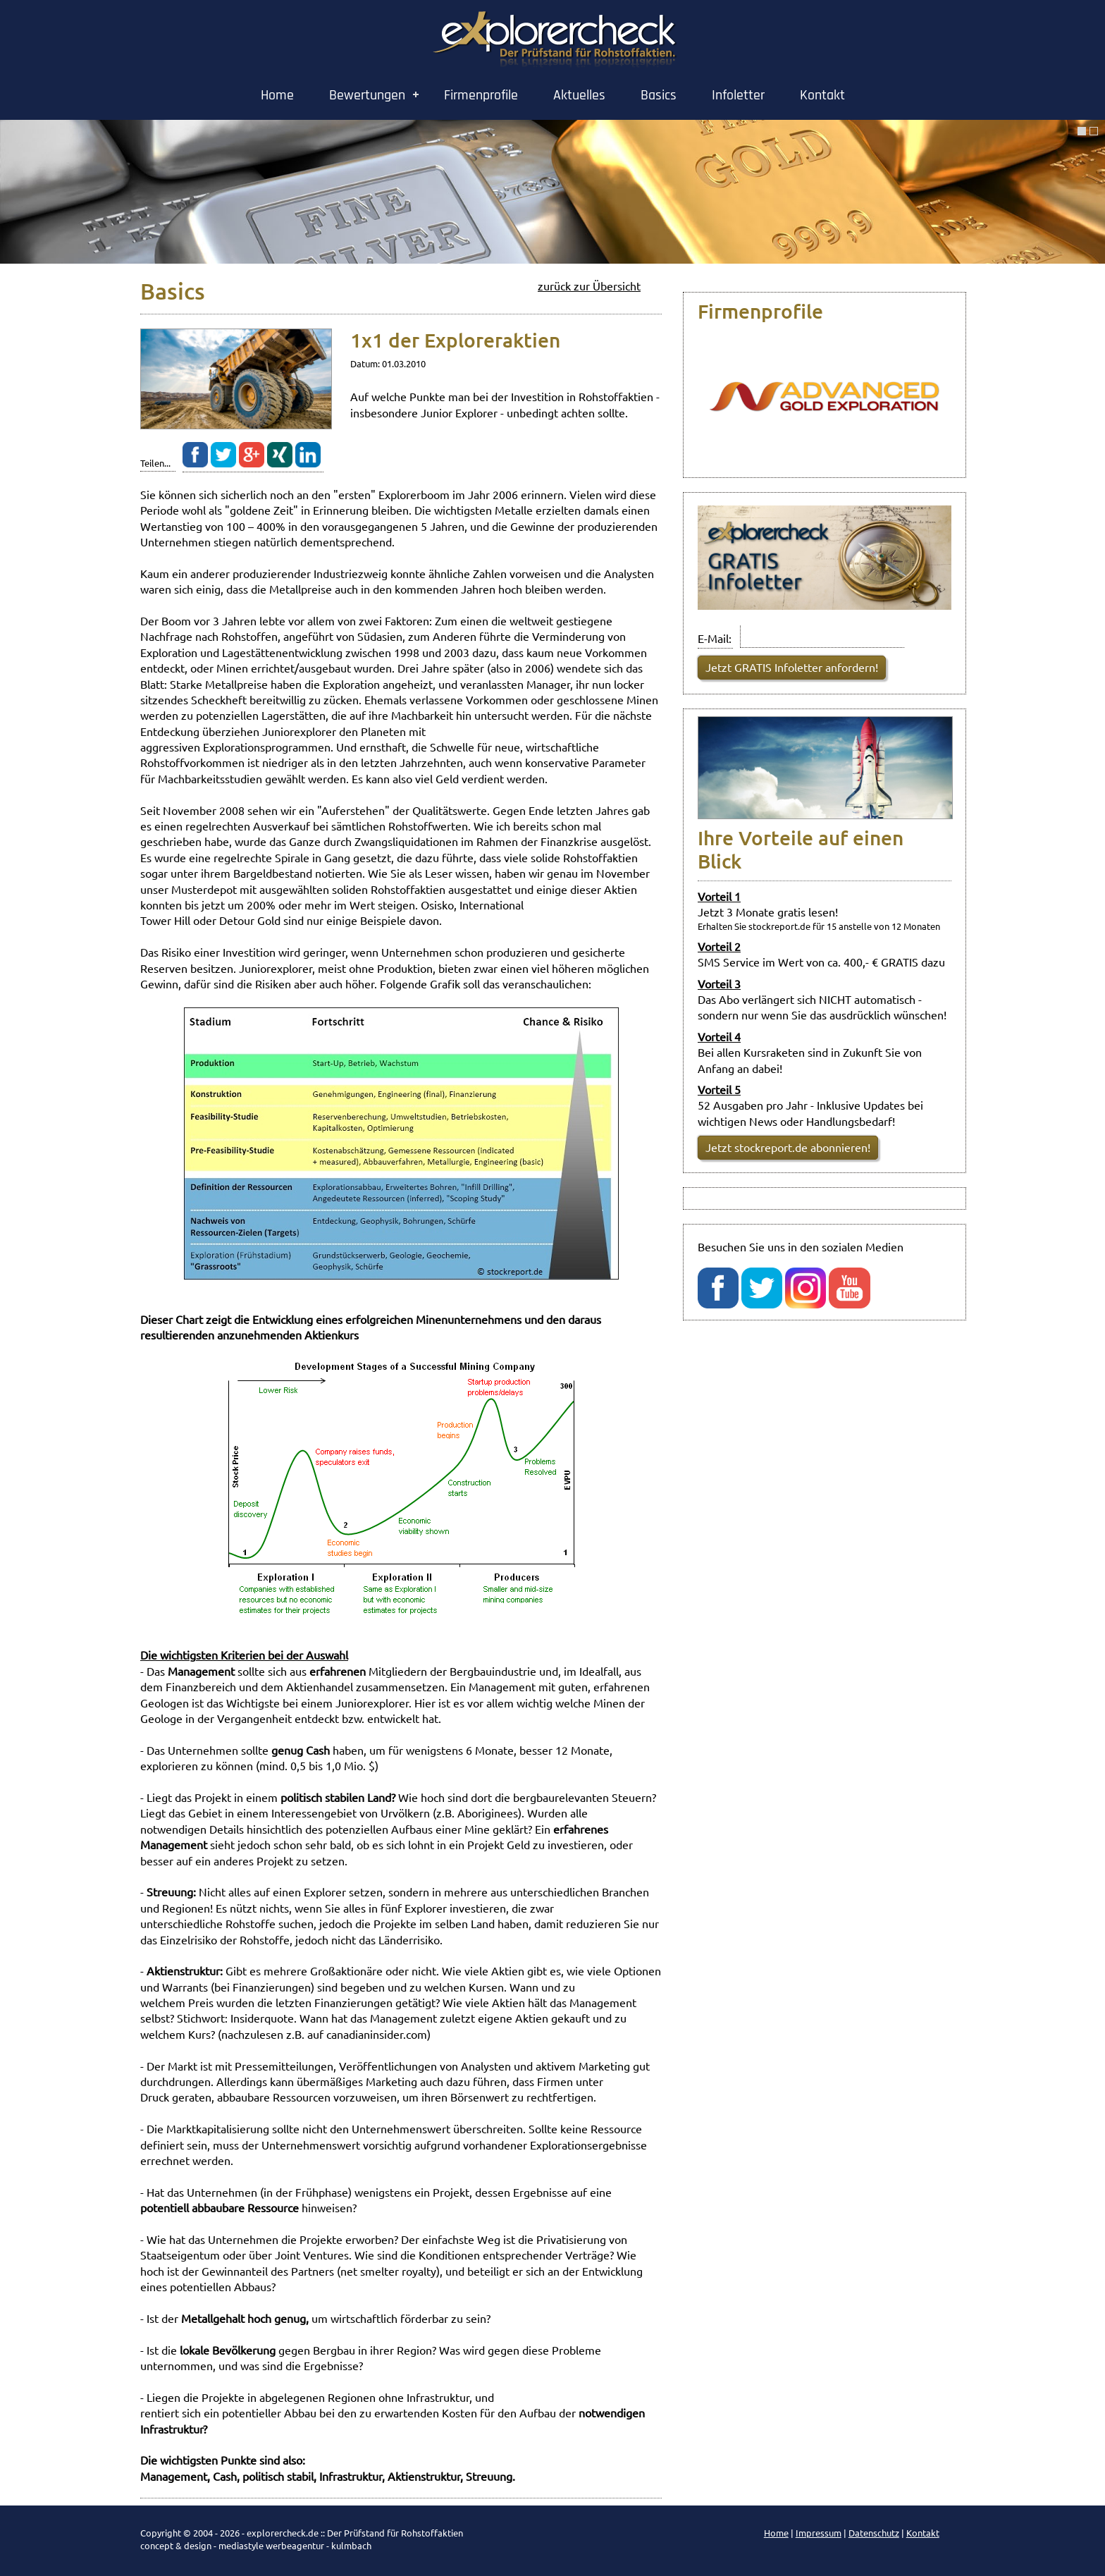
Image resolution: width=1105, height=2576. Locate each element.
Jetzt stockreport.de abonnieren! (787, 1147)
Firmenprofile (481, 95)
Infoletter (738, 95)
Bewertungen (367, 95)
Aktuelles (579, 95)
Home (277, 95)
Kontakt (822, 95)
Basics (659, 95)
